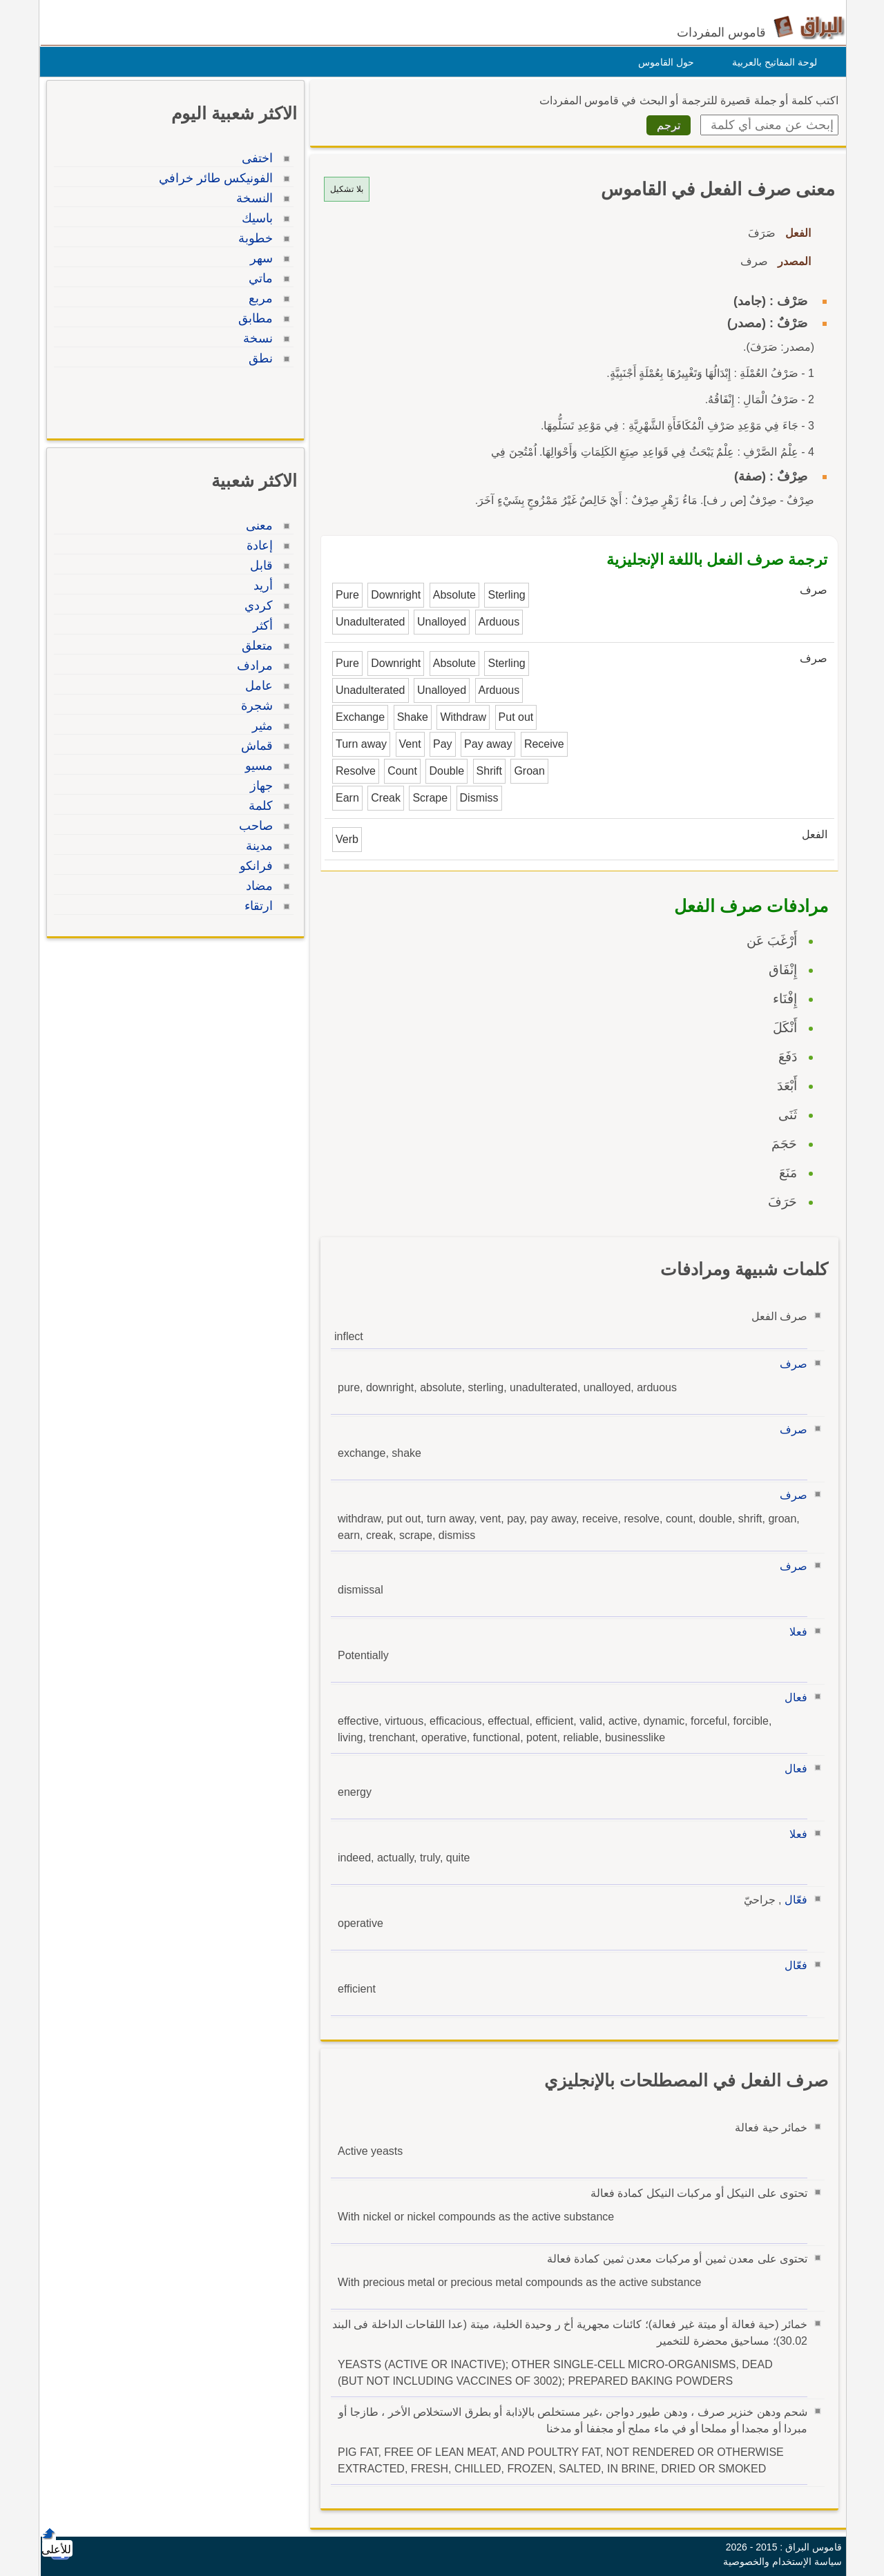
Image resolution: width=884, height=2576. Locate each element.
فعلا (795, 1632)
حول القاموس (663, 62)
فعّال (792, 1900)
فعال (792, 1697)
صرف (790, 1364)
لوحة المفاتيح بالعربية (771, 62)
